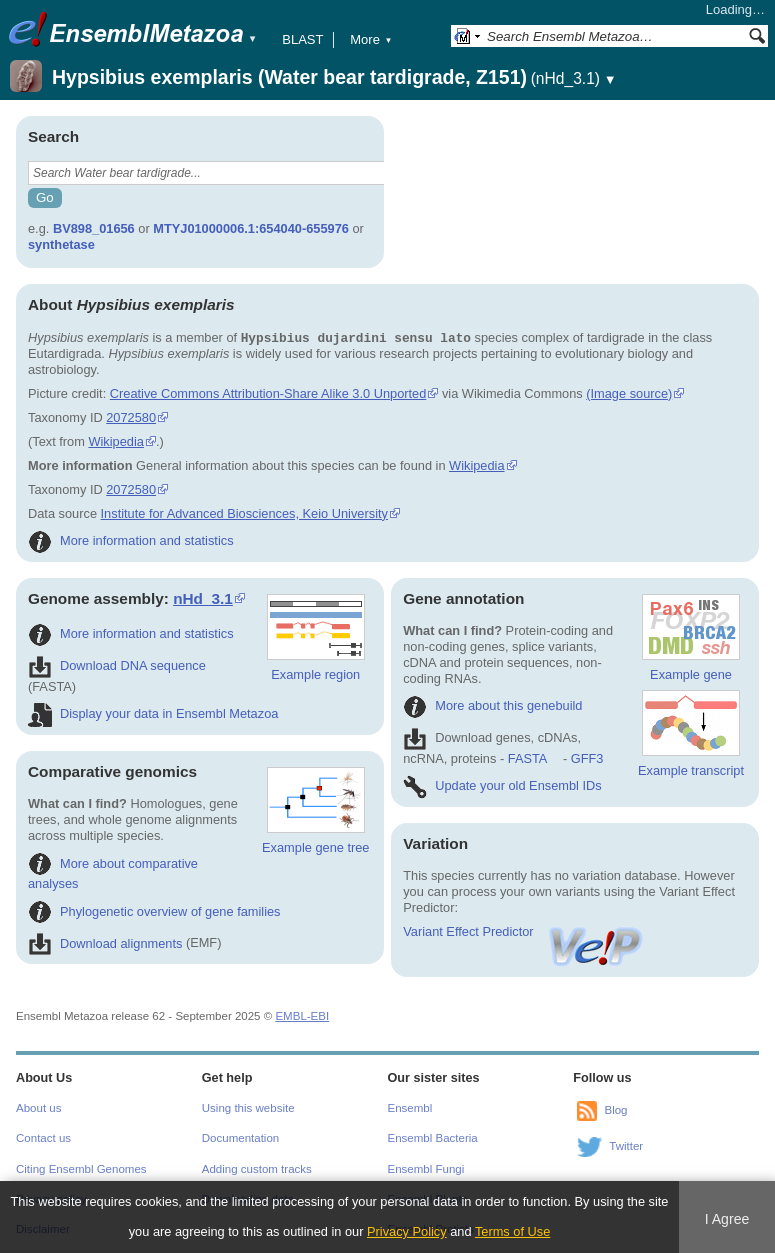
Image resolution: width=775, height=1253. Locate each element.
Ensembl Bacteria (433, 1138)
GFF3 (586, 758)
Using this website (248, 1108)
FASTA (527, 758)
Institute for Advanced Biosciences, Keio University (244, 513)
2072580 (131, 417)
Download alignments (105, 943)
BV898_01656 (94, 228)
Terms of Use (512, 1231)
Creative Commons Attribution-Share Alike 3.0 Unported (268, 393)
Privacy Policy (407, 1231)
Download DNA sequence (117, 665)
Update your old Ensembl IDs (502, 785)
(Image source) (629, 393)
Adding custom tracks (257, 1169)
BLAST (302, 39)
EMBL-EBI (302, 1016)
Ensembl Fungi (426, 1169)
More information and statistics (131, 540)
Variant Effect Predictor (524, 931)
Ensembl (410, 1108)
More (371, 39)
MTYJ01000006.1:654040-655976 (251, 228)
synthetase (61, 244)
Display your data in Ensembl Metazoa (153, 713)
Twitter (626, 1146)
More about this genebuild (492, 705)
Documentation (240, 1138)
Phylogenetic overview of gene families (154, 911)
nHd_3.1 (203, 598)
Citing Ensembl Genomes (81, 1169)
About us (38, 1108)
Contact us (43, 1138)
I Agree (727, 1219)
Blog (615, 1110)
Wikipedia (115, 441)
